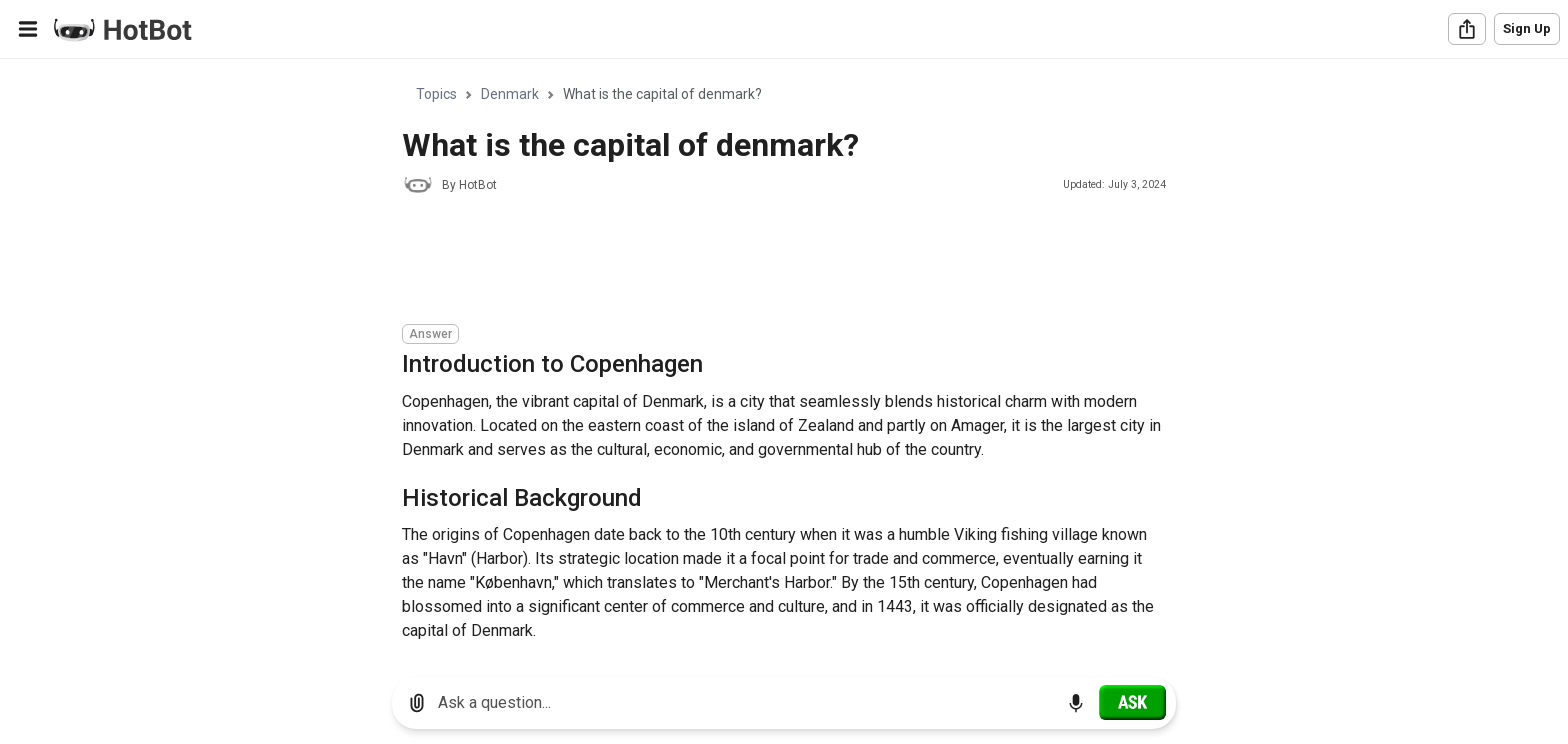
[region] (784, 360)
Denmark (510, 94)
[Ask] (1132, 702)
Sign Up (1527, 28)
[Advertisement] (766, 262)
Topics (436, 94)
